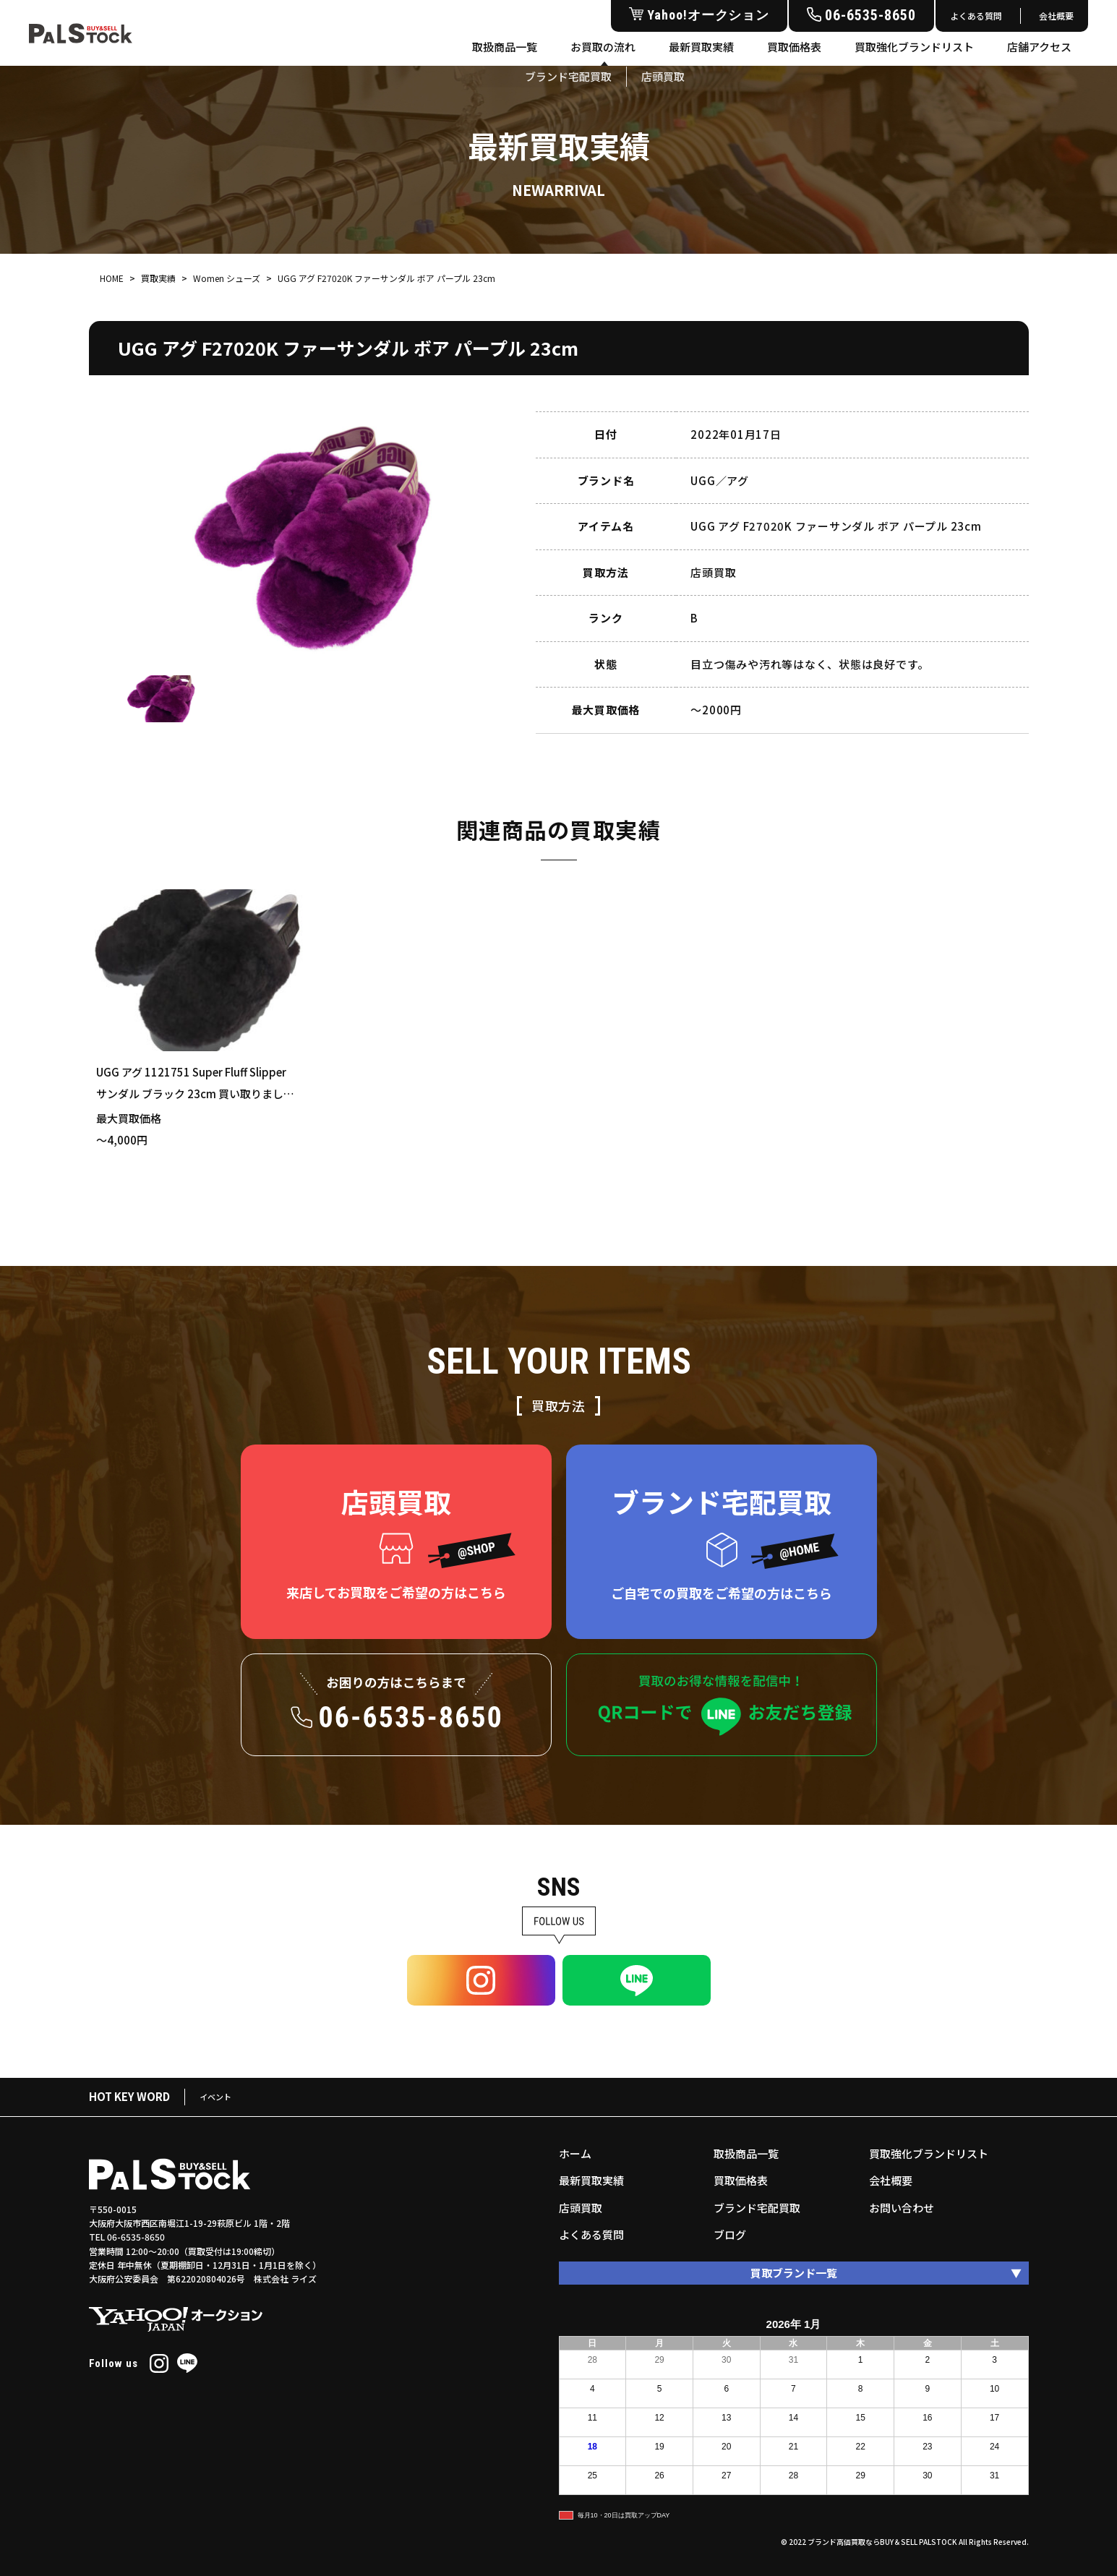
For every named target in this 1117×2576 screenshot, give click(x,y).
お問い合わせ (901, 2207)
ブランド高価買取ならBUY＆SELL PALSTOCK (882, 2541)
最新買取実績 (701, 46)
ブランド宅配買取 (757, 2207)
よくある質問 (976, 15)
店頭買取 (580, 2207)
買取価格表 (794, 46)
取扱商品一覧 (504, 46)
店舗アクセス (1039, 46)
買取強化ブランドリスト (914, 46)
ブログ (730, 2234)
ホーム (575, 2153)
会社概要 (1056, 15)
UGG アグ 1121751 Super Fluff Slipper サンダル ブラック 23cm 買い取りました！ (191, 1093)
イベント (215, 2096)
